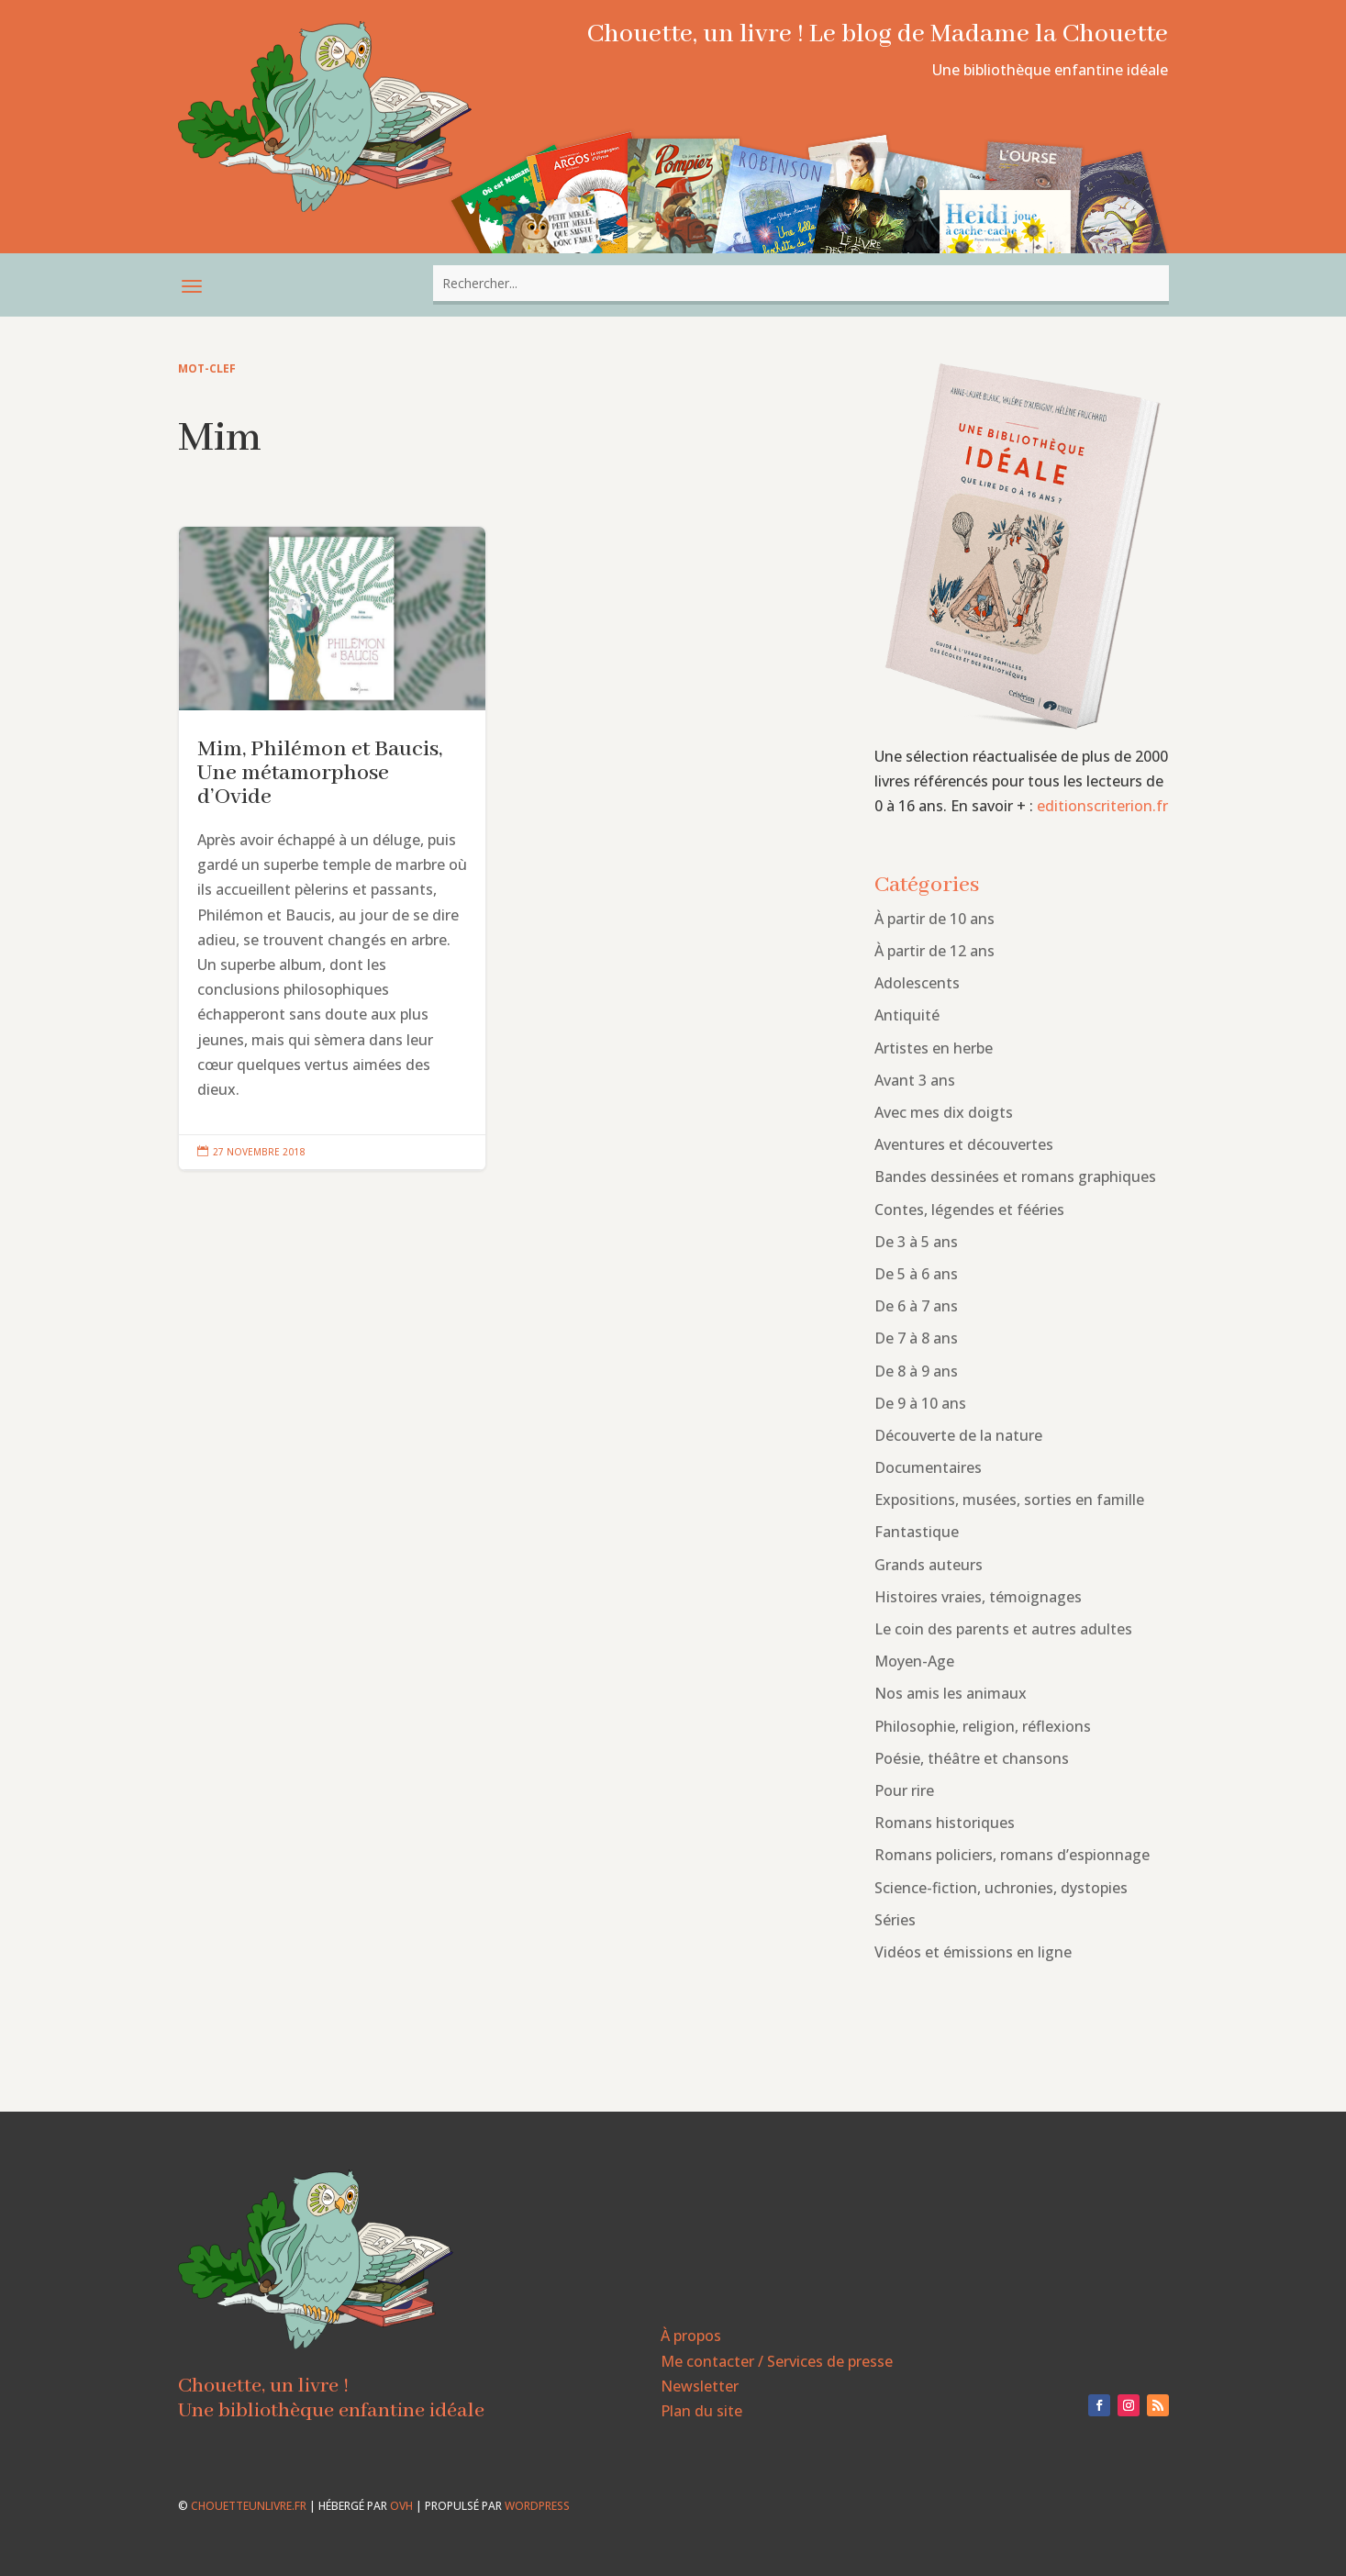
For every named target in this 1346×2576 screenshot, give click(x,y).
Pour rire (904, 1790)
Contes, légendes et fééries (969, 1209)
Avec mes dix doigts (943, 1112)
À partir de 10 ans (934, 919)
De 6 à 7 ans (916, 1306)
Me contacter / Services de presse (777, 2361)
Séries (895, 1920)
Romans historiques (944, 1822)
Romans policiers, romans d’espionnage (1012, 1855)
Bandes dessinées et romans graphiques (1015, 1176)
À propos (691, 2335)
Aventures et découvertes (963, 1144)
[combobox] (801, 283)
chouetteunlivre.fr (248, 2506)
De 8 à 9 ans (916, 1371)
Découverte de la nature (958, 1435)
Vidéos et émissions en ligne (973, 1952)
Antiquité (907, 1015)
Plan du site (701, 2411)
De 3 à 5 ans (916, 1242)
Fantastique (916, 1532)
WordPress (537, 2506)
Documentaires (928, 1467)
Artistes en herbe (933, 1048)
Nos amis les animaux (950, 1693)
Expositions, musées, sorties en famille (1009, 1499)
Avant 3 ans (914, 1080)
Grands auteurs (928, 1565)
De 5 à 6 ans (916, 1274)
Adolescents (917, 983)
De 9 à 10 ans (920, 1403)
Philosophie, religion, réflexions (982, 1726)
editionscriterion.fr (1102, 806)
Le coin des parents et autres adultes (1003, 1629)
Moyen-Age (914, 1661)
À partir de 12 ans (934, 951)
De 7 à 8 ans (916, 1338)
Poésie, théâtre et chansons (971, 1758)
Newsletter (700, 2386)
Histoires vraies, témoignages (978, 1597)
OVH (401, 2506)
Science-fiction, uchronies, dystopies (1001, 1888)
